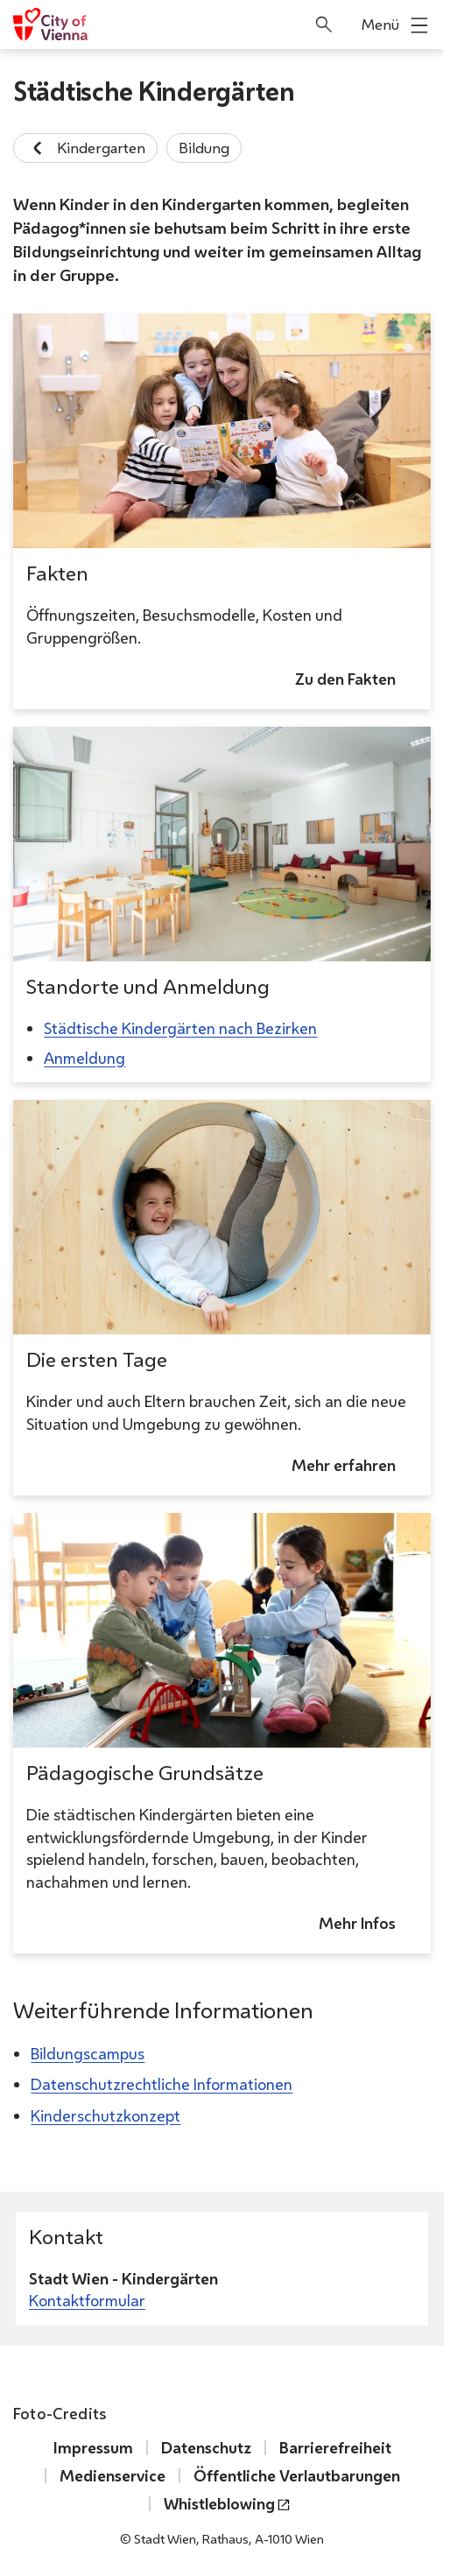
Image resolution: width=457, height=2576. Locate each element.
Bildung (204, 148)
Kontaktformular (87, 2301)
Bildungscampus (87, 2053)
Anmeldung (84, 1056)
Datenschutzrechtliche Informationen (161, 2083)
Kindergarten (85, 148)
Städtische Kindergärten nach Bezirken (180, 1027)
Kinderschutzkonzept (105, 2114)
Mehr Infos (357, 1922)
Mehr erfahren (344, 1464)
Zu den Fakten (345, 678)
